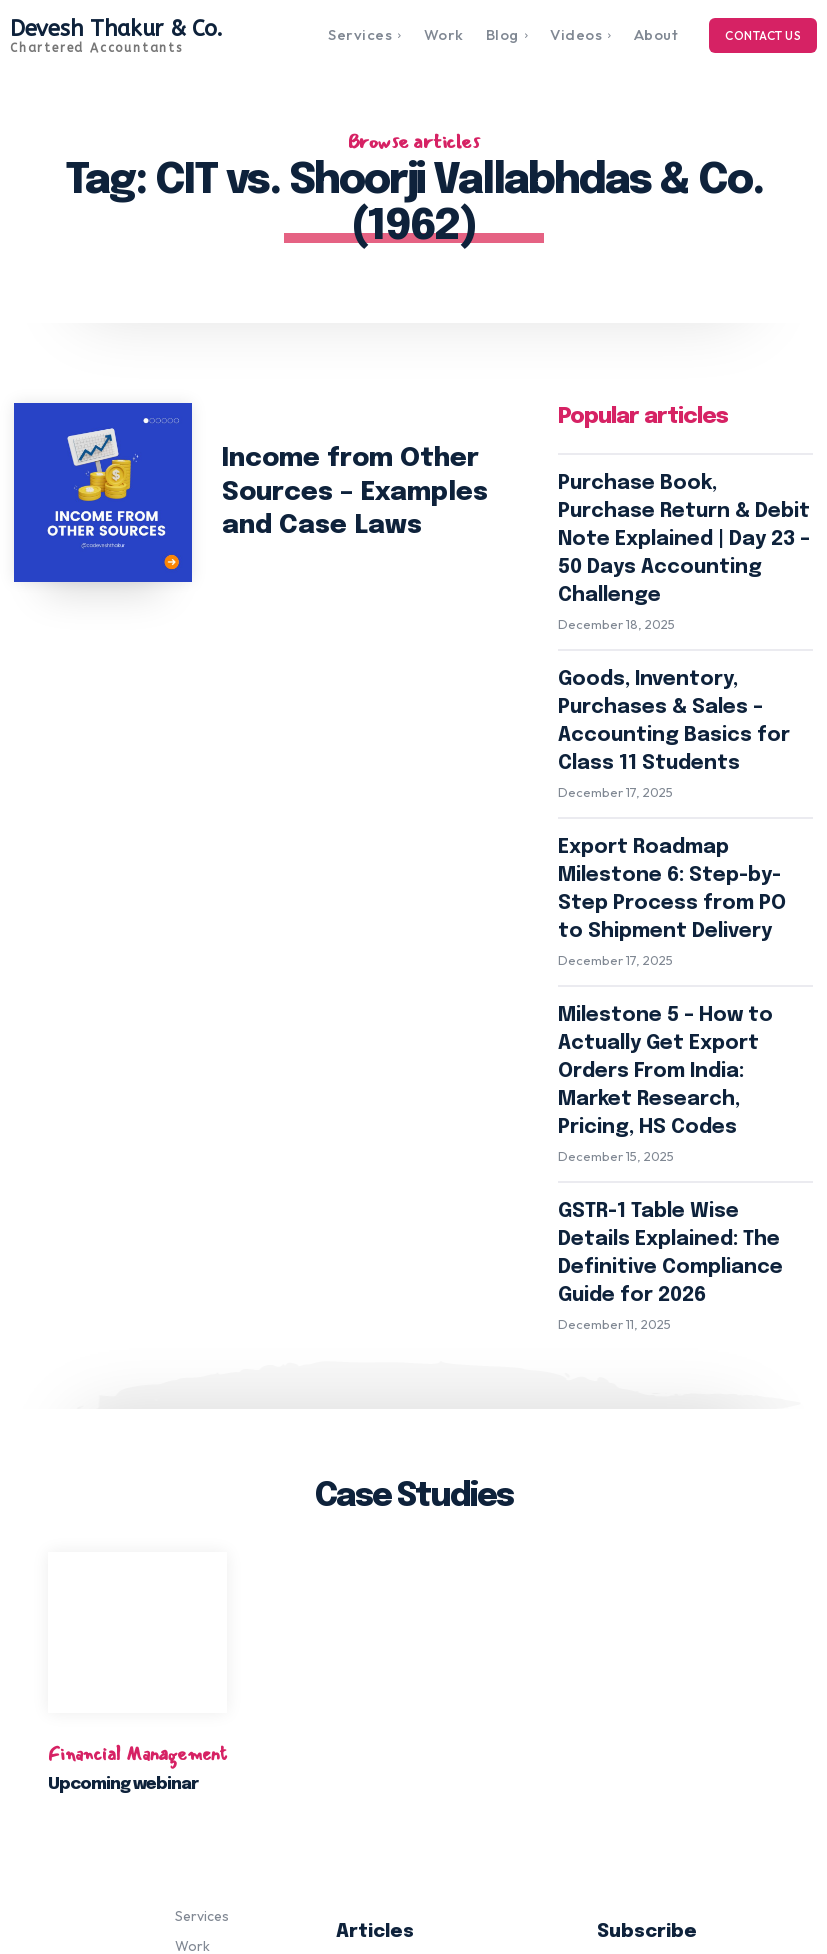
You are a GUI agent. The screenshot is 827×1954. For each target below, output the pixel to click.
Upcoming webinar (125, 1468)
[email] (707, 1665)
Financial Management (137, 1438)
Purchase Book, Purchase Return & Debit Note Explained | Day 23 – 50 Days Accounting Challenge (440, 1675)
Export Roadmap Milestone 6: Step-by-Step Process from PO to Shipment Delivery (682, 735)
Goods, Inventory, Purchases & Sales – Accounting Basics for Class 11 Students (680, 625)
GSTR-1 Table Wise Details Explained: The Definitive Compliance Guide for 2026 (666, 973)
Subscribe (706, 1715)
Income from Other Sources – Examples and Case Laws (371, 491)
